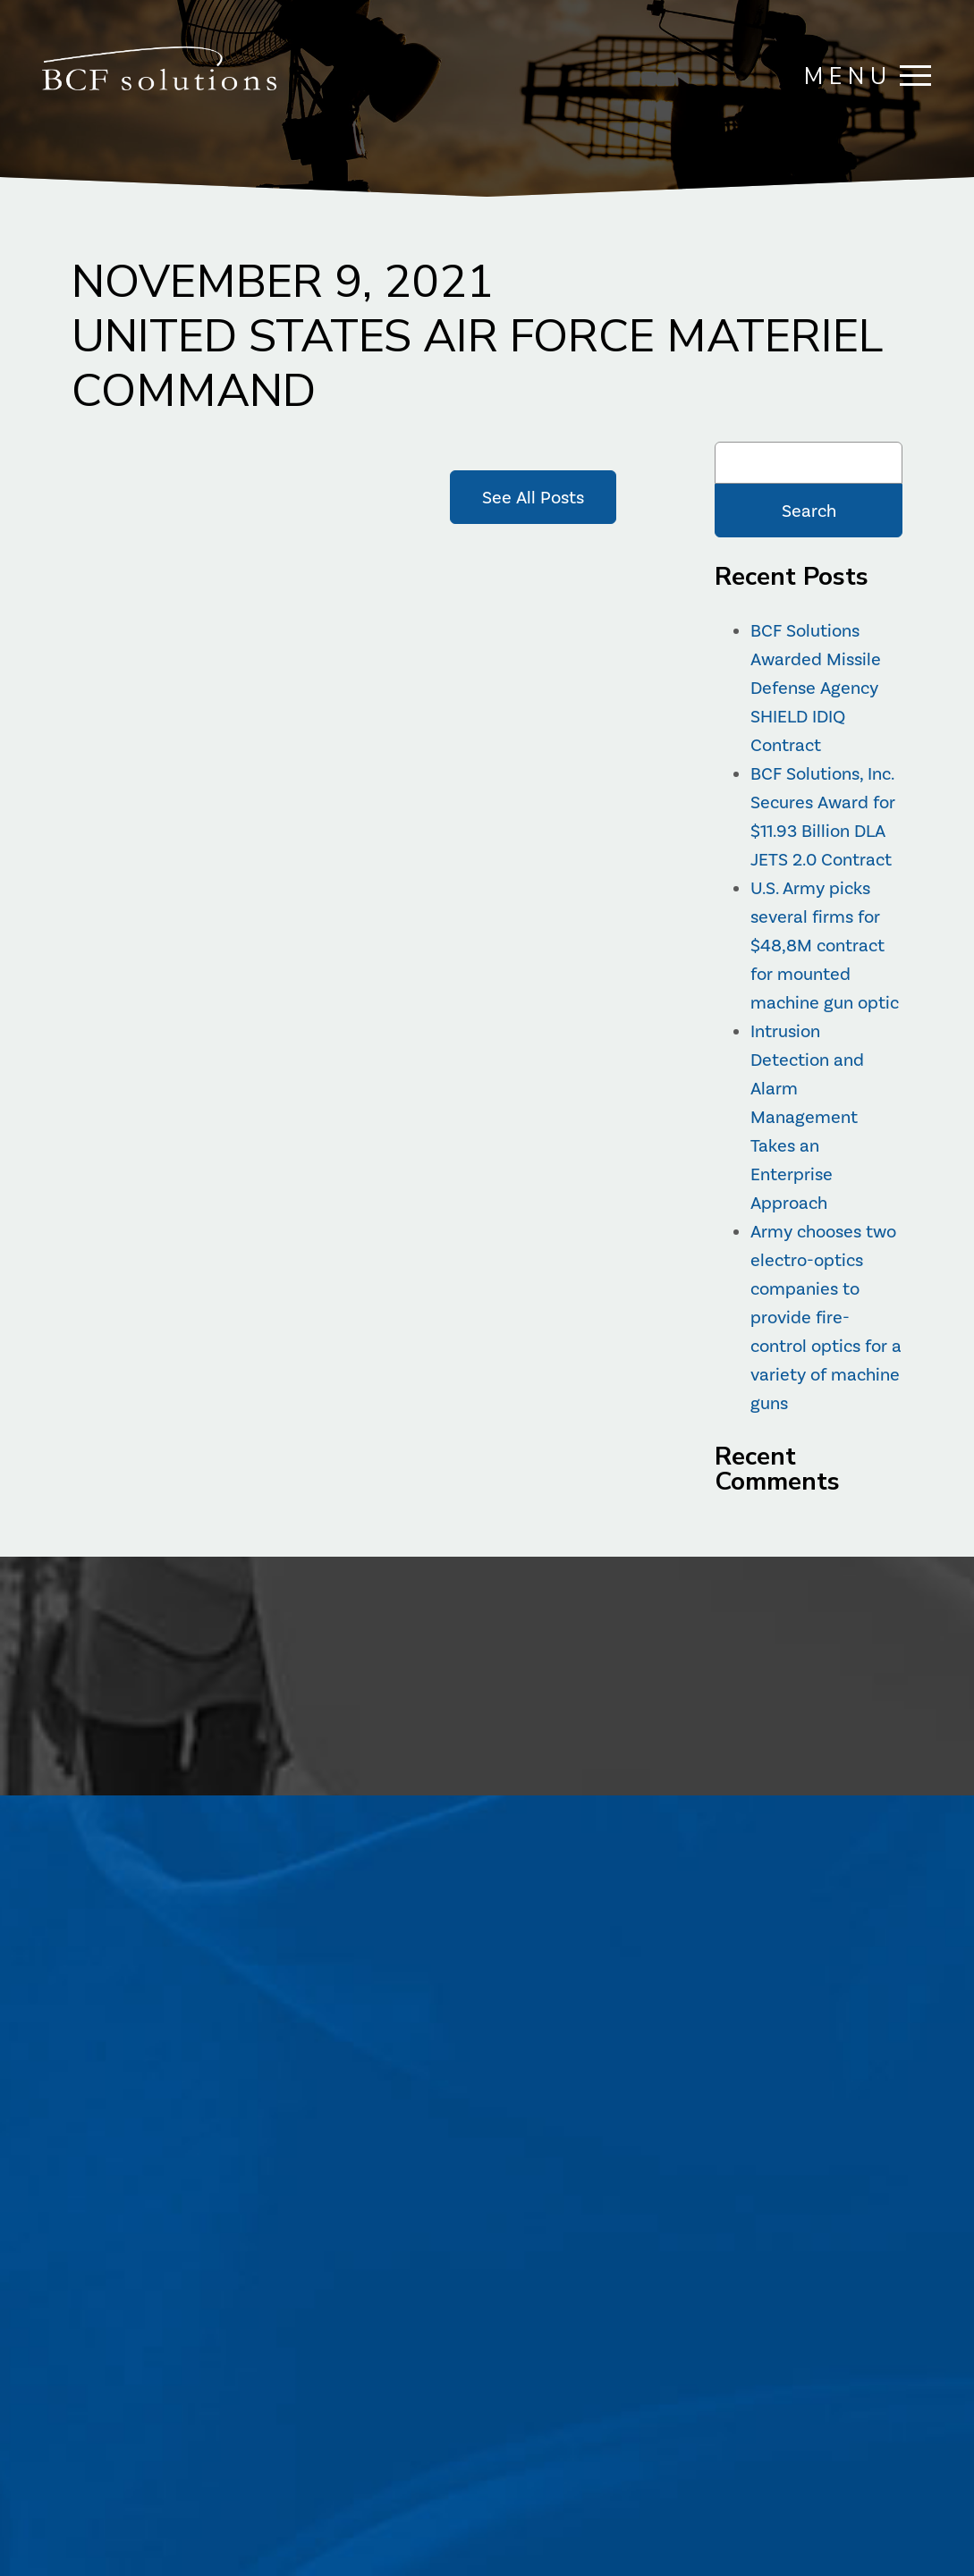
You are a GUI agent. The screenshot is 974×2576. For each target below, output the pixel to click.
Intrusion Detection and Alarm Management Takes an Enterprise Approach (807, 1116)
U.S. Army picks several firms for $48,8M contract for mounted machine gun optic (824, 945)
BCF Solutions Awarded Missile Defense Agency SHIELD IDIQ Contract (815, 688)
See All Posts (533, 497)
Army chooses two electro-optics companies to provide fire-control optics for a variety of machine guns (826, 1317)
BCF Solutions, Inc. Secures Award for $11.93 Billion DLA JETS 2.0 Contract (822, 816)
